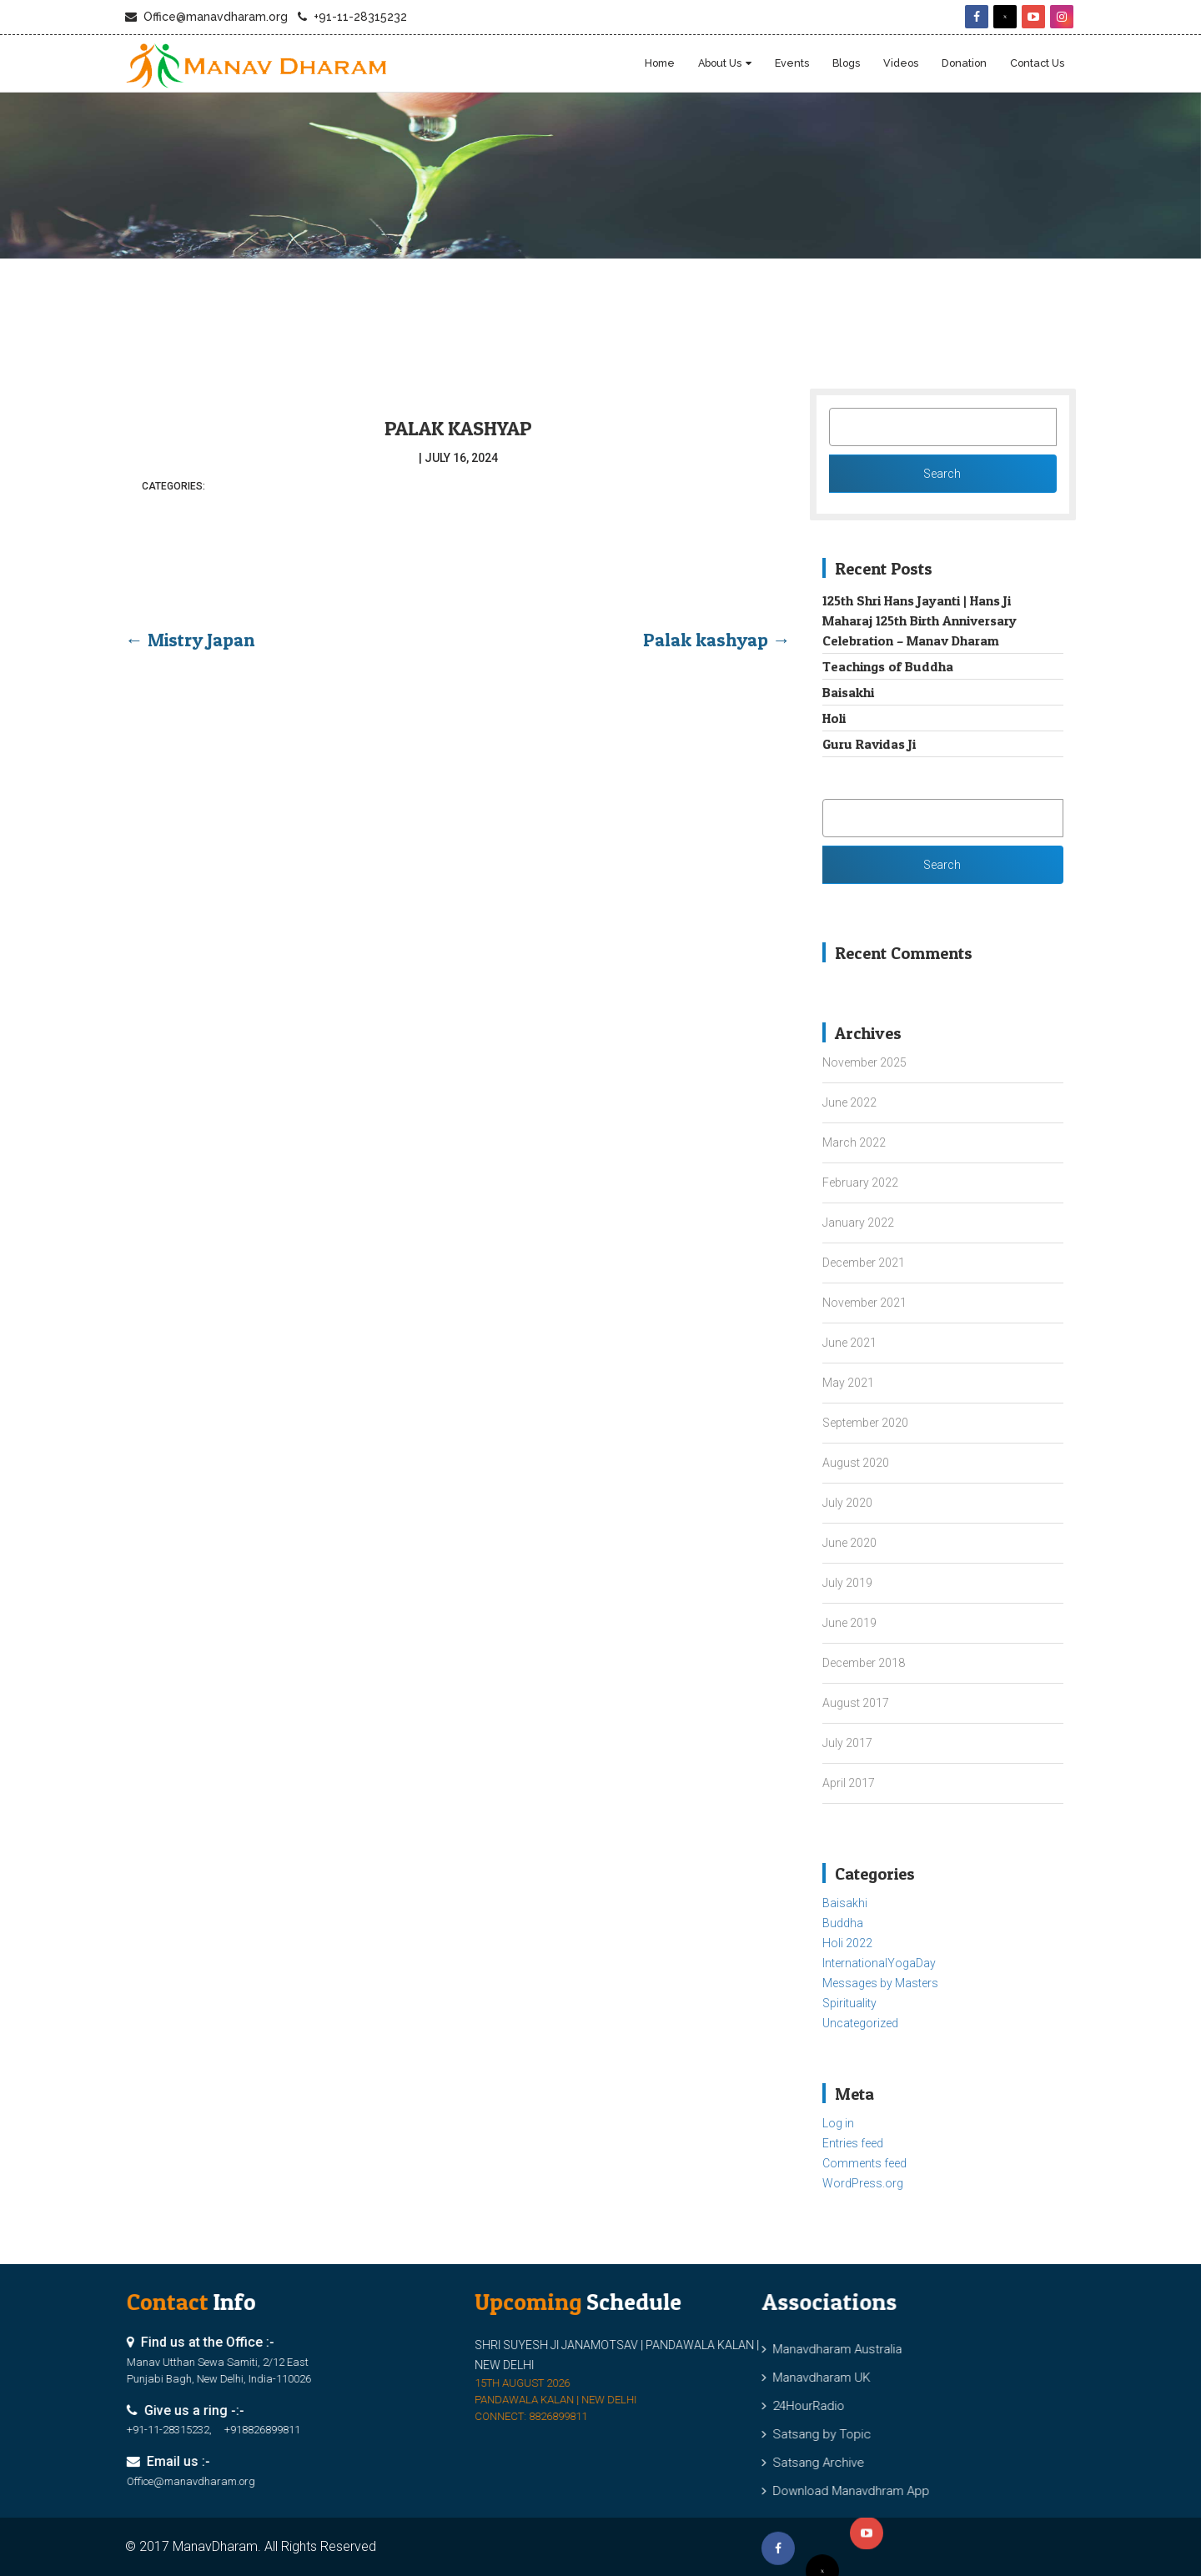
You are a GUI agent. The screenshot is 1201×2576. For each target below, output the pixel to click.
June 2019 (849, 1622)
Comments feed (864, 2163)
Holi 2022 (847, 1943)
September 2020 (865, 1422)
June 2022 (849, 1102)
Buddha (842, 1923)
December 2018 (863, 1663)
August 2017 (855, 1703)
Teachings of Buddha (887, 666)
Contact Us (1037, 63)
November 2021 (864, 1302)
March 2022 (854, 1142)
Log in (838, 2123)
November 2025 (864, 1062)
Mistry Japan (189, 639)
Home (660, 63)
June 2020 (849, 1542)
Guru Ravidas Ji (869, 744)
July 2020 (847, 1502)
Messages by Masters (880, 1983)
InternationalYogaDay (879, 1963)
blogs (846, 63)
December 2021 (863, 1262)
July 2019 (847, 1582)
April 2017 (848, 1783)
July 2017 (847, 1743)
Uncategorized (860, 2023)
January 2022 (858, 1222)
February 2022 (860, 1182)
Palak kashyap (458, 428)
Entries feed (852, 2143)
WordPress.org (862, 2183)
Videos (900, 63)
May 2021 (848, 1382)
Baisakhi (848, 692)
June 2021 (849, 1342)
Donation (964, 63)
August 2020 (855, 1462)
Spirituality (849, 2003)
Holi (834, 718)
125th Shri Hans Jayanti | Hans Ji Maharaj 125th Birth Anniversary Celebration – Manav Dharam (919, 620)
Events (792, 63)
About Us (719, 63)
